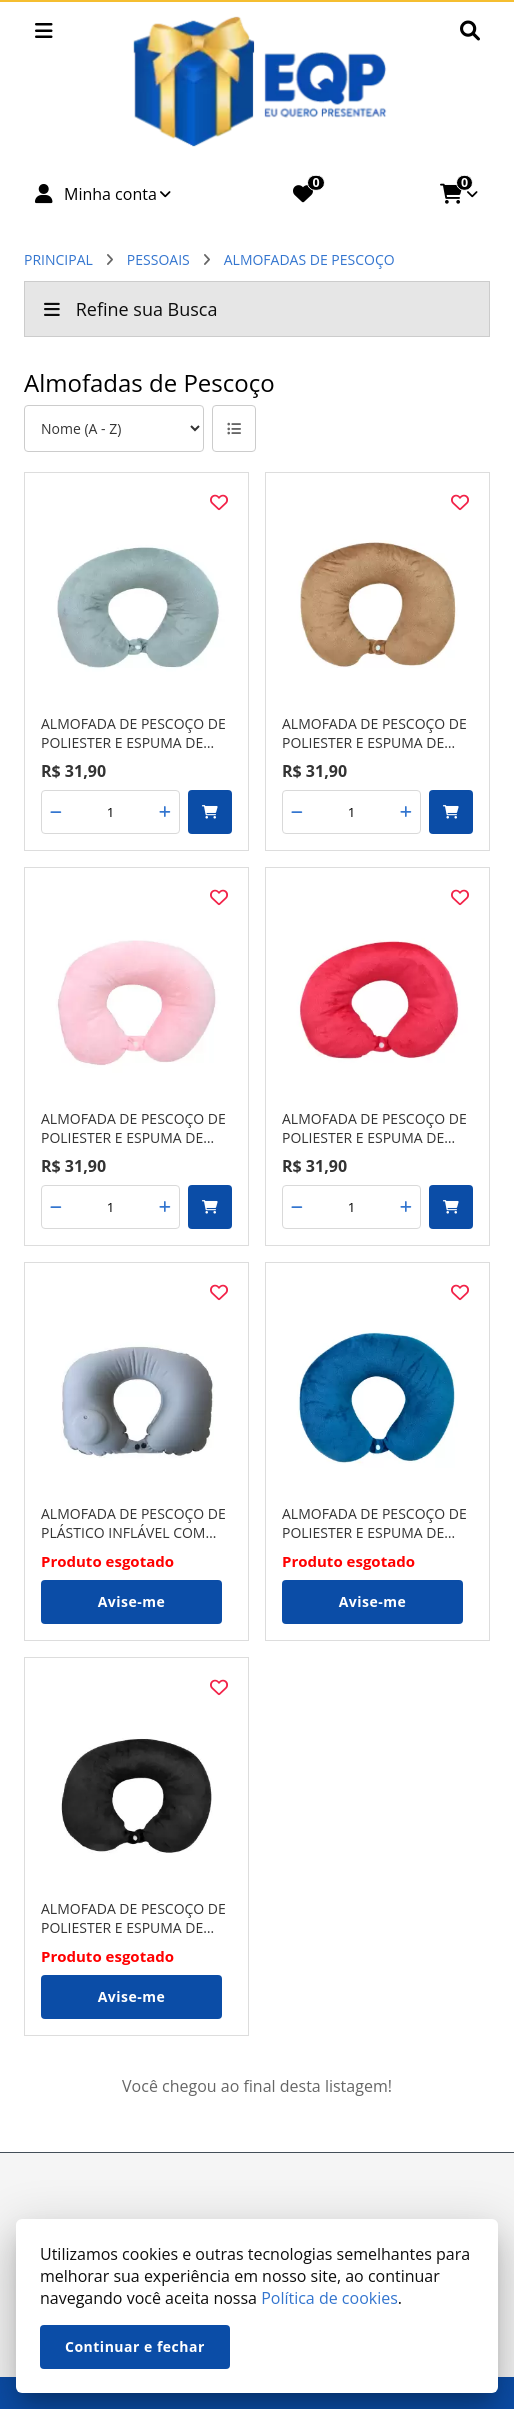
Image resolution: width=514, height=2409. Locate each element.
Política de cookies (329, 2298)
